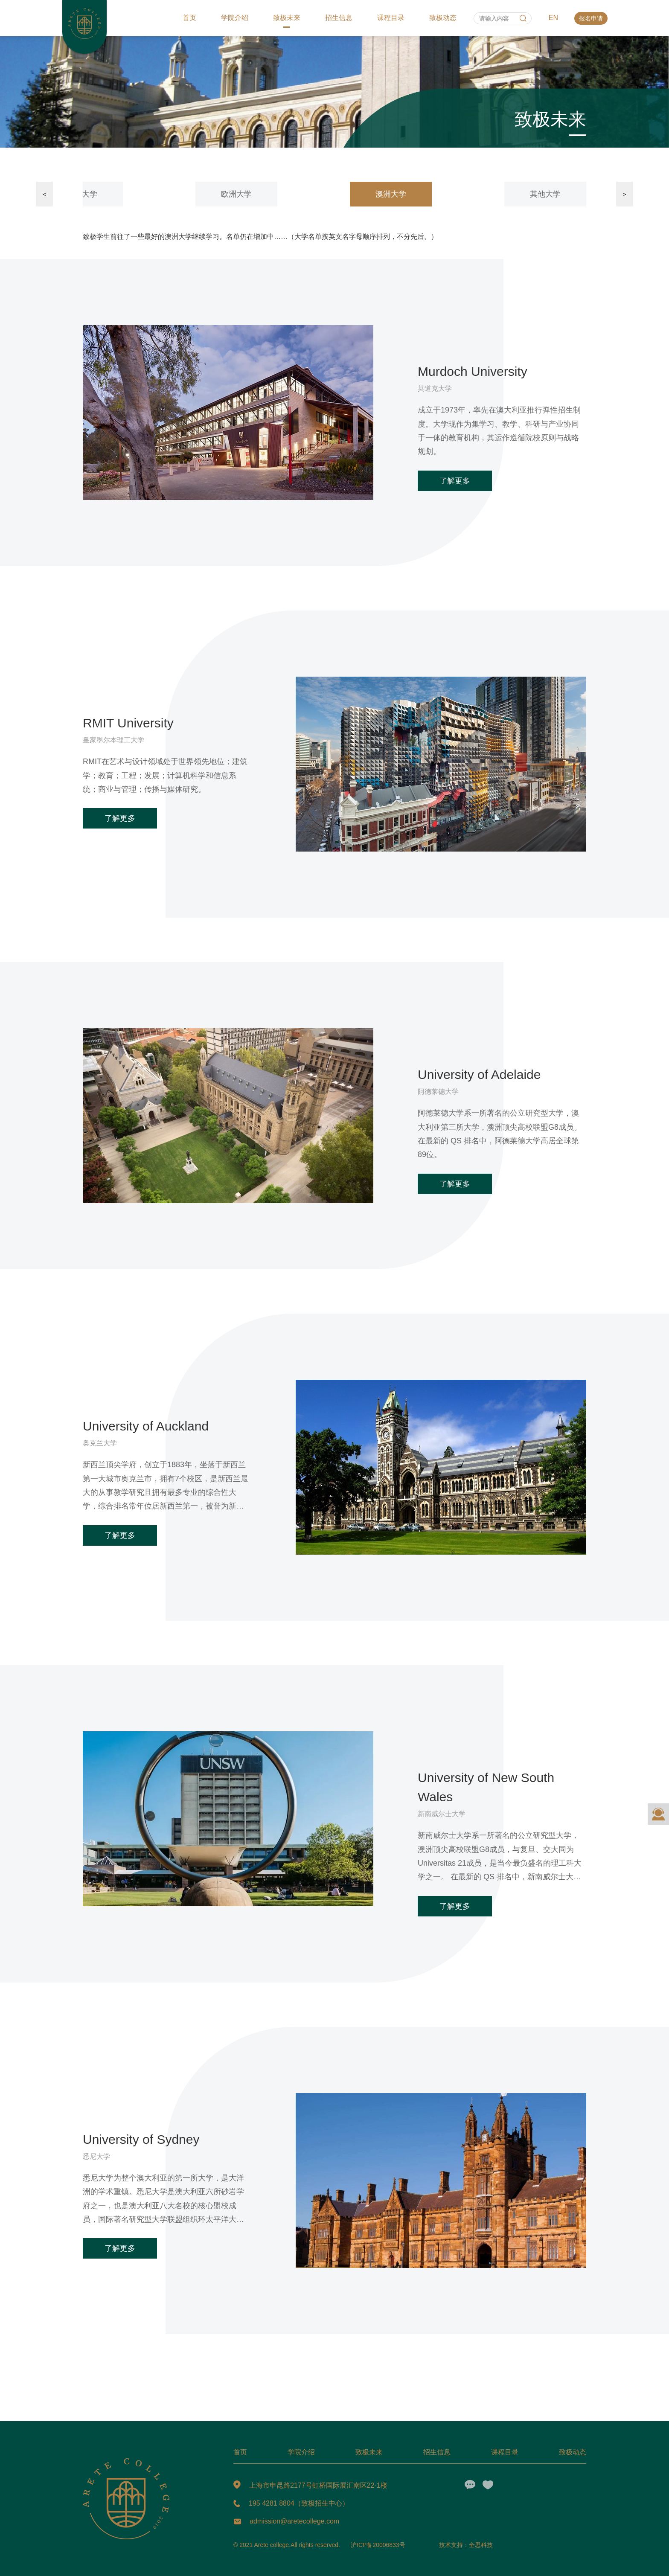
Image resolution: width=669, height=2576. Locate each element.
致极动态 (443, 17)
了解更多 (454, 481)
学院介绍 (234, 17)
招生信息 (338, 17)
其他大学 (545, 194)
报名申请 (591, 18)
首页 (189, 17)
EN (553, 17)
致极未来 (286, 17)
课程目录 (390, 17)
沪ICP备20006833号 (378, 2544)
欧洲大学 (236, 194)
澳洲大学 (390, 194)
